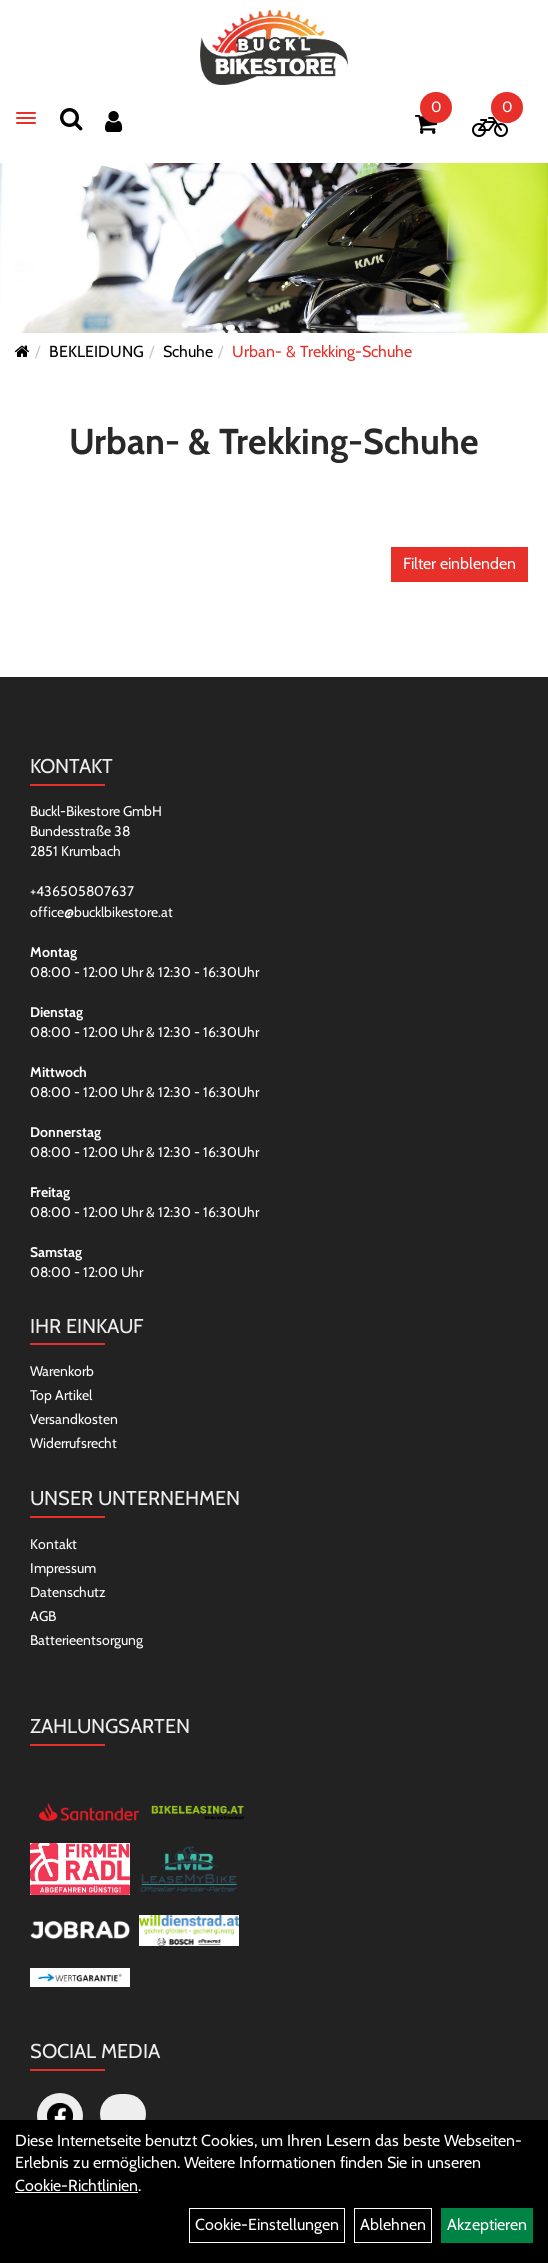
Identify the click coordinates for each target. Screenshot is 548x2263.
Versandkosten (74, 1419)
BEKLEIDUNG (96, 351)
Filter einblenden (459, 563)
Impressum (63, 1568)
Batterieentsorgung (86, 1640)
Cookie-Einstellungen (267, 2224)
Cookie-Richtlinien (76, 2185)
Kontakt (53, 1544)
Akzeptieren (487, 2224)
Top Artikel (61, 1395)
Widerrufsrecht (73, 1443)
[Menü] (26, 118)
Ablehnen (393, 2224)
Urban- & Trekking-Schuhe (322, 351)
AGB (43, 1616)
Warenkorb (62, 1371)
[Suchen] (71, 118)
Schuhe (188, 351)
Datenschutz (68, 1592)
